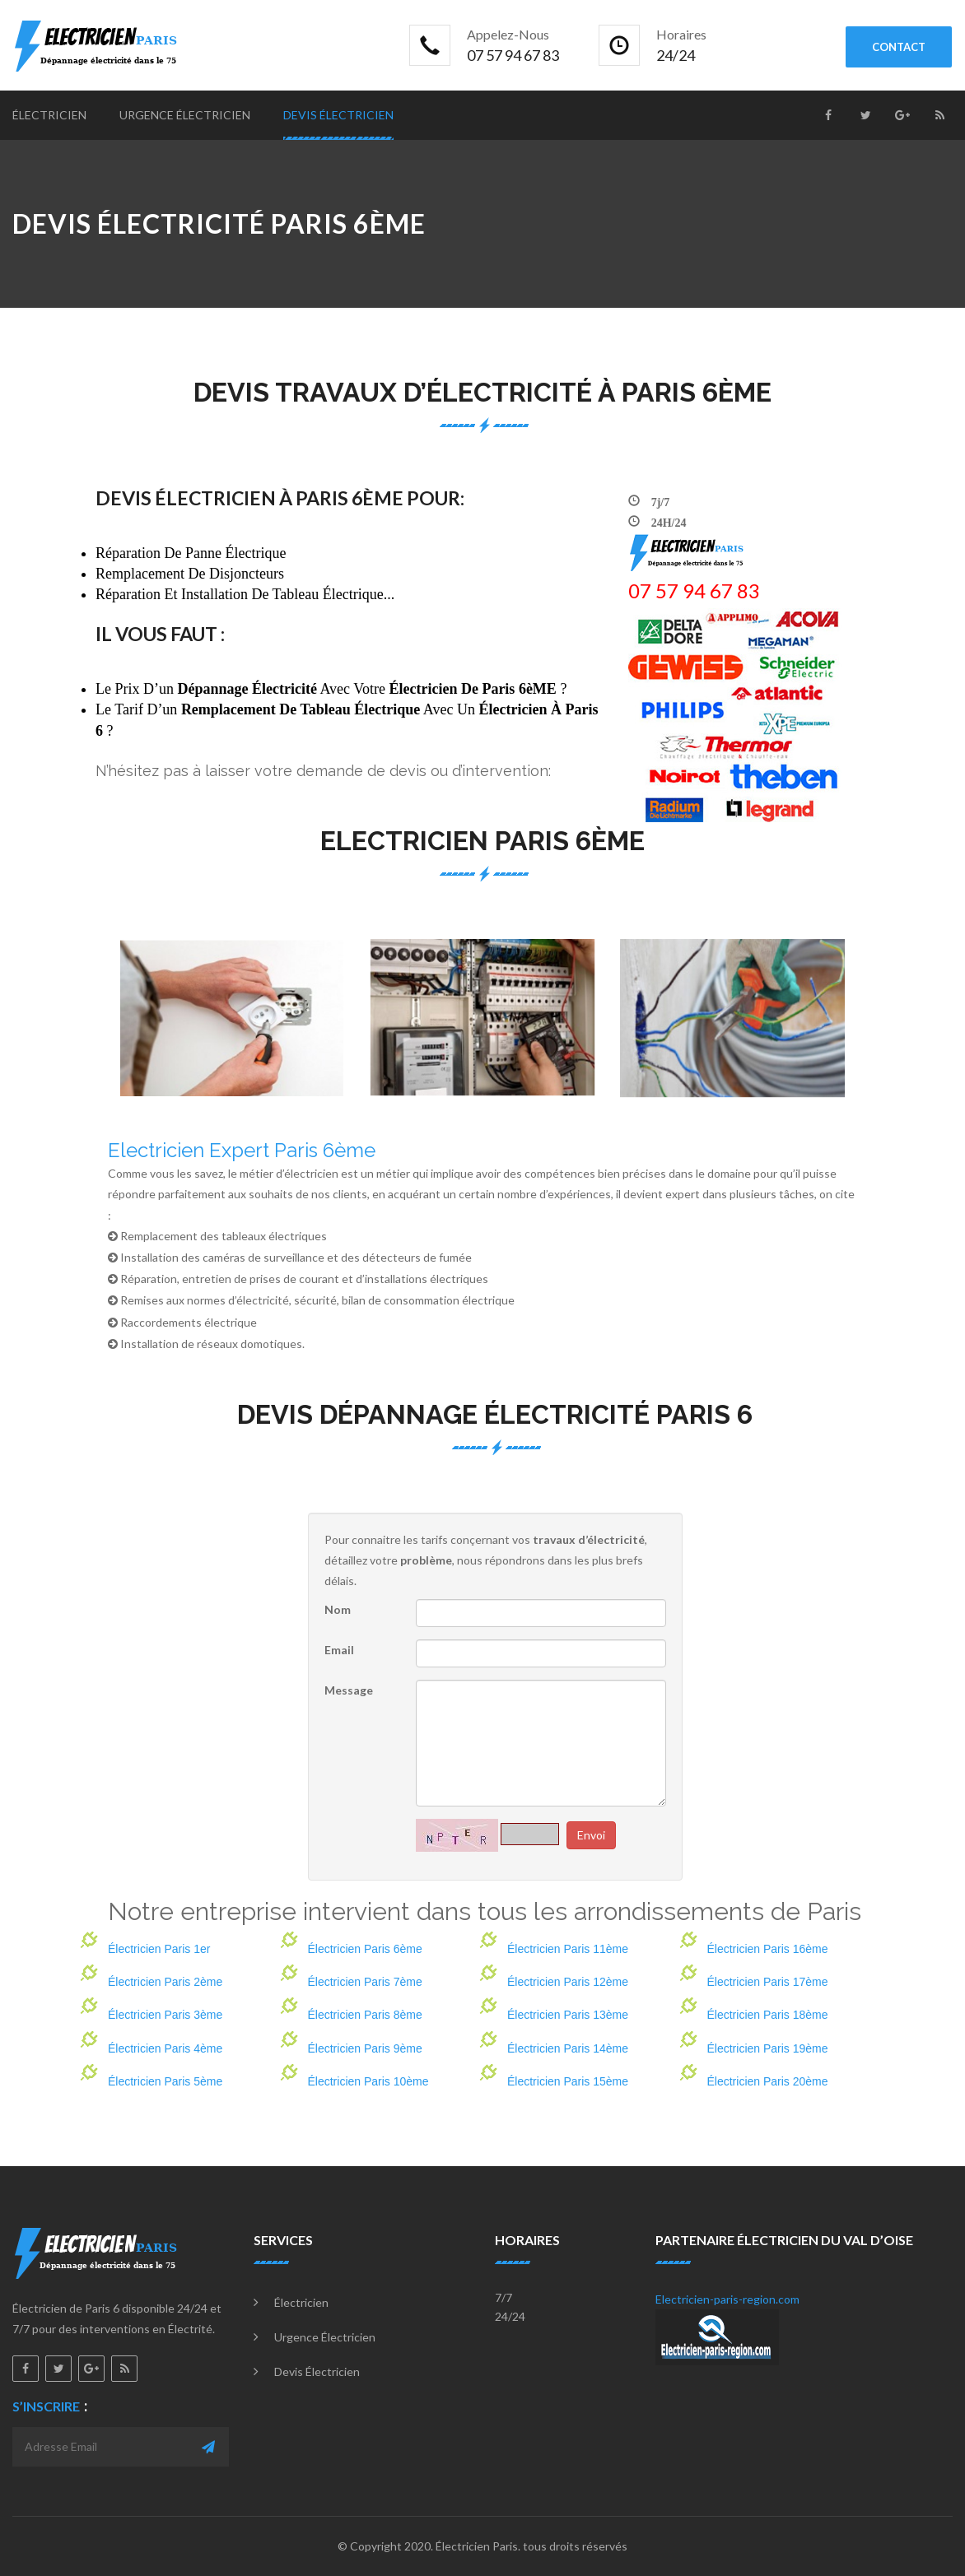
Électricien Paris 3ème (165, 2014)
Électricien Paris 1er (159, 1948)
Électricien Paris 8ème (365, 2014)
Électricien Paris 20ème (767, 2081)
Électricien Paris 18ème (767, 2014)
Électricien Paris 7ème (365, 1981)
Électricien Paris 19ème (767, 2048)
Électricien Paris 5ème (165, 2081)
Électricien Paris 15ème (567, 2081)
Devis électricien (338, 115)
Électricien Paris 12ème (567, 1981)
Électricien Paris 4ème (165, 2048)
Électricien (49, 115)
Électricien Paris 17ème (767, 1981)
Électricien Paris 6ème (365, 1948)
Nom (337, 1609)
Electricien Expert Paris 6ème (241, 1150)
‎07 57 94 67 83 (694, 590)
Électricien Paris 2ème (165, 1981)
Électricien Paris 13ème (567, 2014)
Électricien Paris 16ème (767, 1948)
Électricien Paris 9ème (365, 2048)
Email (339, 1650)
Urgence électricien (184, 115)
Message (348, 1690)
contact (898, 46)
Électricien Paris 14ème (567, 2048)
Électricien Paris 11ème (567, 1948)
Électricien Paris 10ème (368, 2081)
